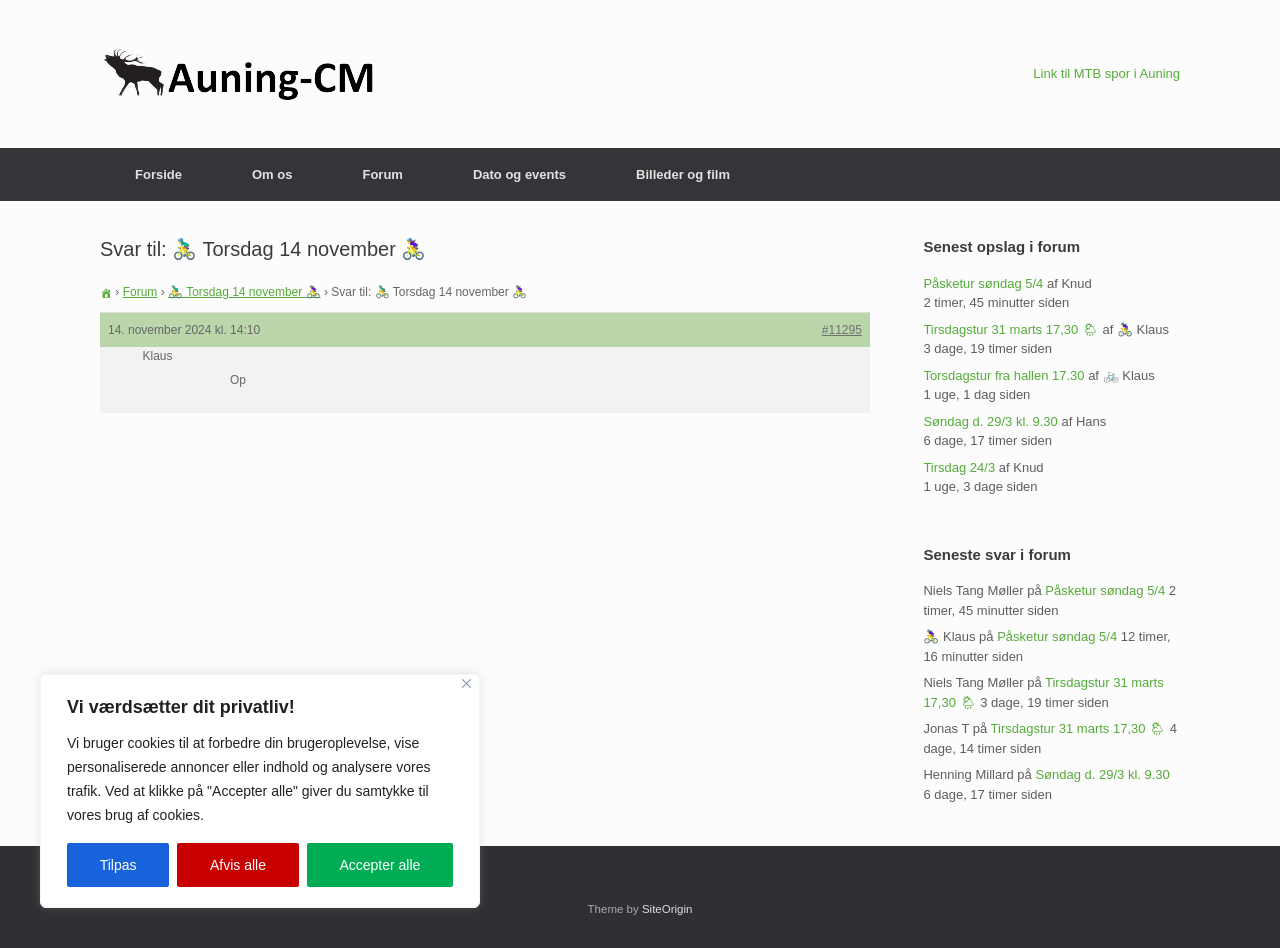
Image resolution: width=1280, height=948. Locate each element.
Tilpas (118, 865)
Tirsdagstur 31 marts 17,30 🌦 (1010, 329)
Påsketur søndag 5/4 (983, 283)
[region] (260, 791)
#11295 (842, 330)
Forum (382, 174)
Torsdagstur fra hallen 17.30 (1003, 375)
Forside (158, 174)
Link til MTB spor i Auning (1106, 73)
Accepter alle (379, 865)
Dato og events (519, 174)
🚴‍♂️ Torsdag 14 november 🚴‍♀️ (244, 292)
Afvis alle (238, 865)
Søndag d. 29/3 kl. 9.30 (990, 421)
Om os (272, 174)
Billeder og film (683, 174)
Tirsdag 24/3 (959, 467)
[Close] (466, 683)
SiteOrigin (667, 909)
